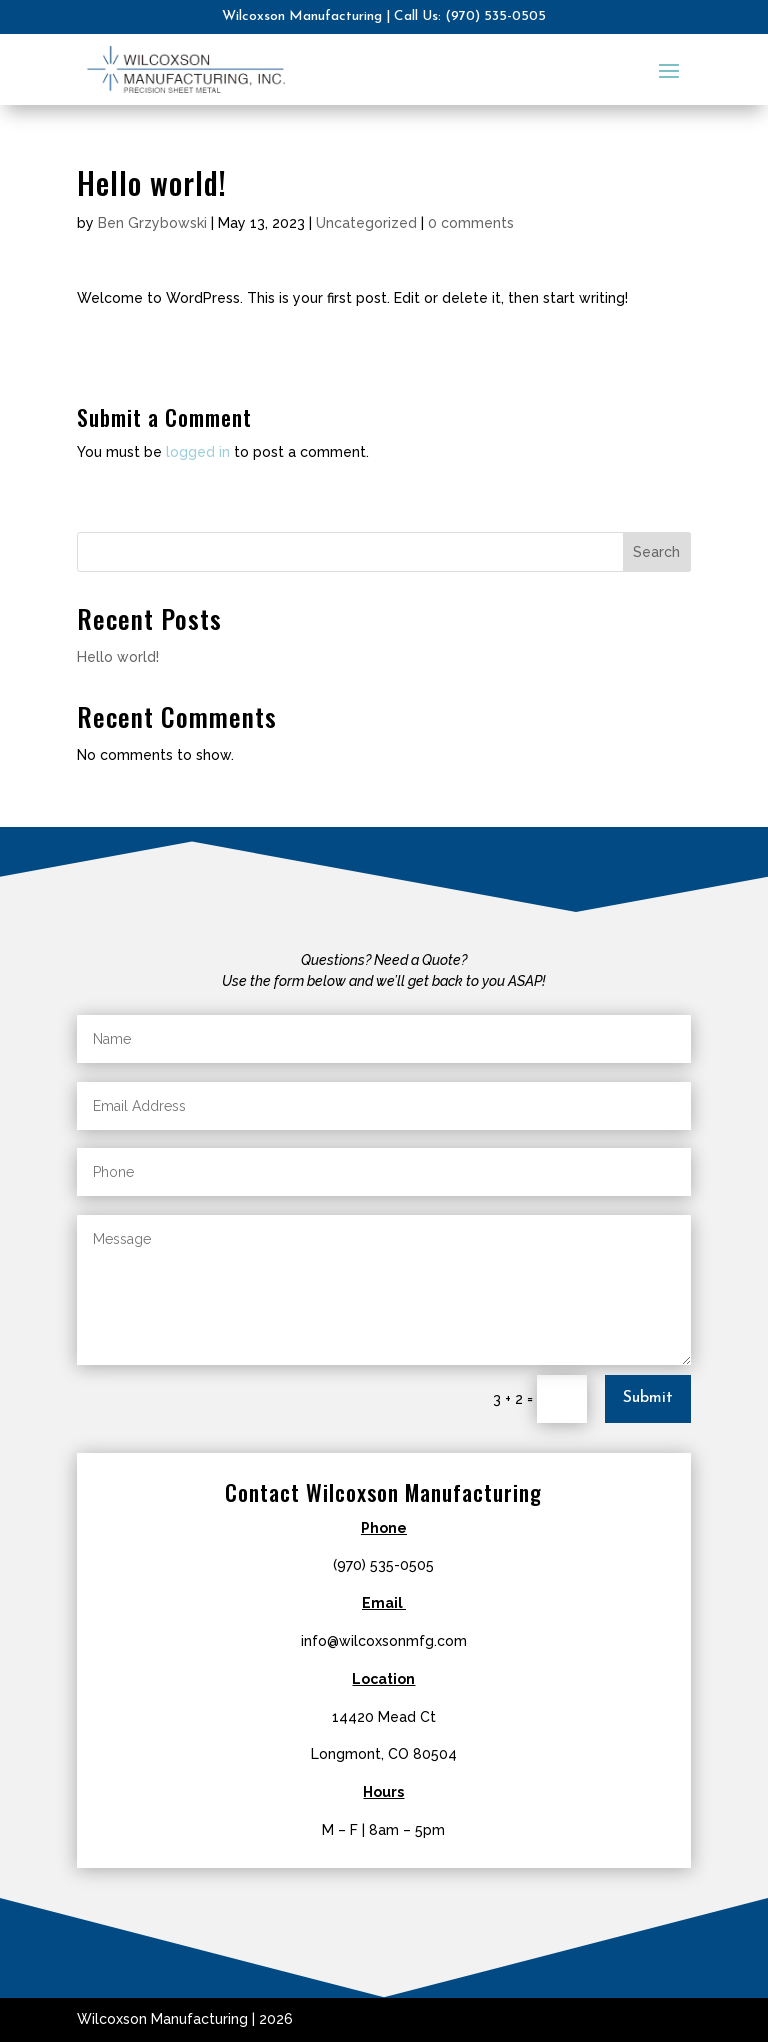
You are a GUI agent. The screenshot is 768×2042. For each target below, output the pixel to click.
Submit (648, 1398)
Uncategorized (366, 223)
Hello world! (118, 657)
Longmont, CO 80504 (384, 1754)
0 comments (471, 223)
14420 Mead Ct (384, 1717)
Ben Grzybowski (152, 223)
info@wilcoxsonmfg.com (384, 1641)
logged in (198, 452)
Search (656, 552)
